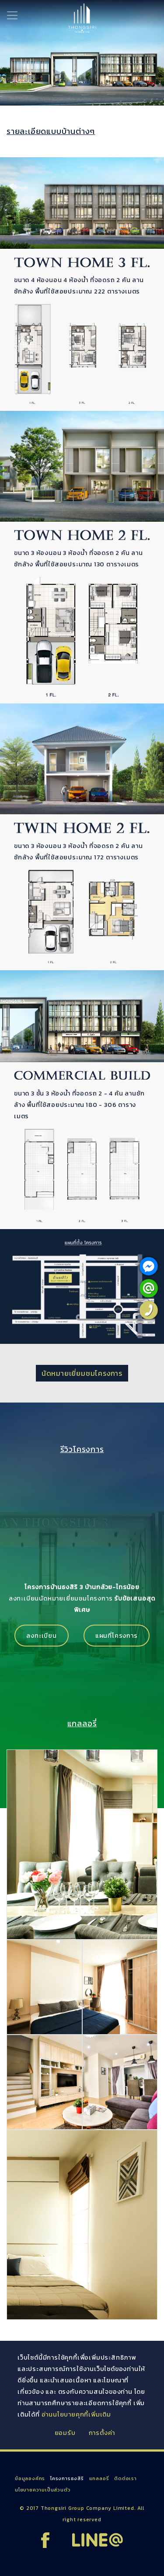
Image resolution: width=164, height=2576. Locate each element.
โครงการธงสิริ (67, 2478)
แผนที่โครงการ (116, 1635)
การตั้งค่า (102, 2433)
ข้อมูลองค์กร (30, 2478)
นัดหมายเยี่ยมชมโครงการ (82, 1373)
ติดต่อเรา (125, 2478)
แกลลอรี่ (99, 2478)
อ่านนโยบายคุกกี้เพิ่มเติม (76, 2414)
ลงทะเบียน (41, 1635)
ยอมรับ (65, 2433)
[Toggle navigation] (12, 15)
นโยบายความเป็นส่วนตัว (42, 2490)
